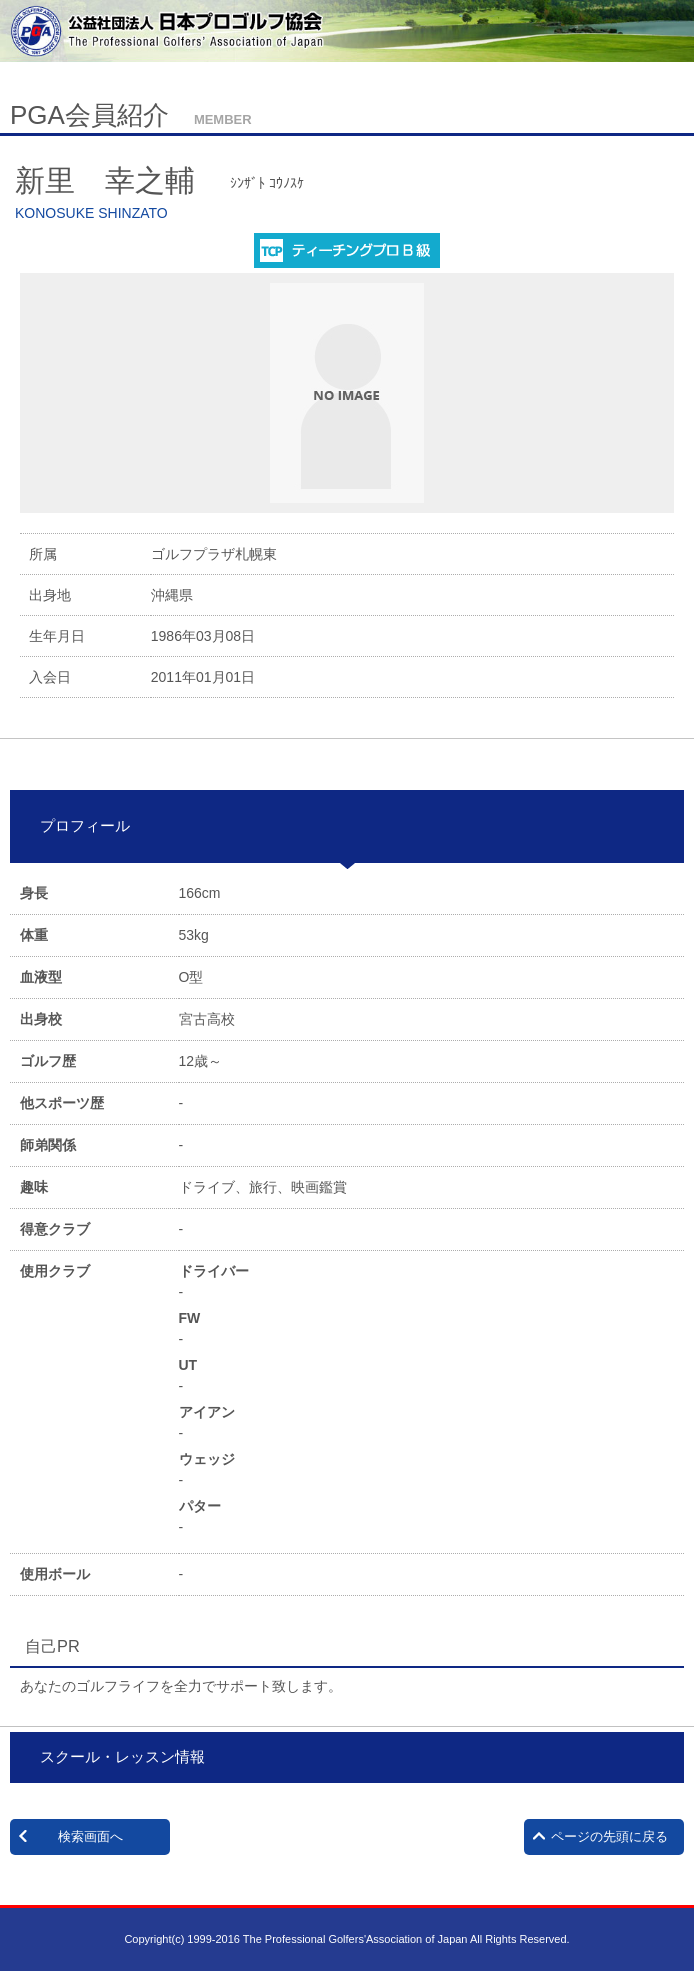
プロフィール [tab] (77, 825)
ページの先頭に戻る (609, 1836)
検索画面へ (90, 1836)
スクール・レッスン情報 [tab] (115, 1756)
